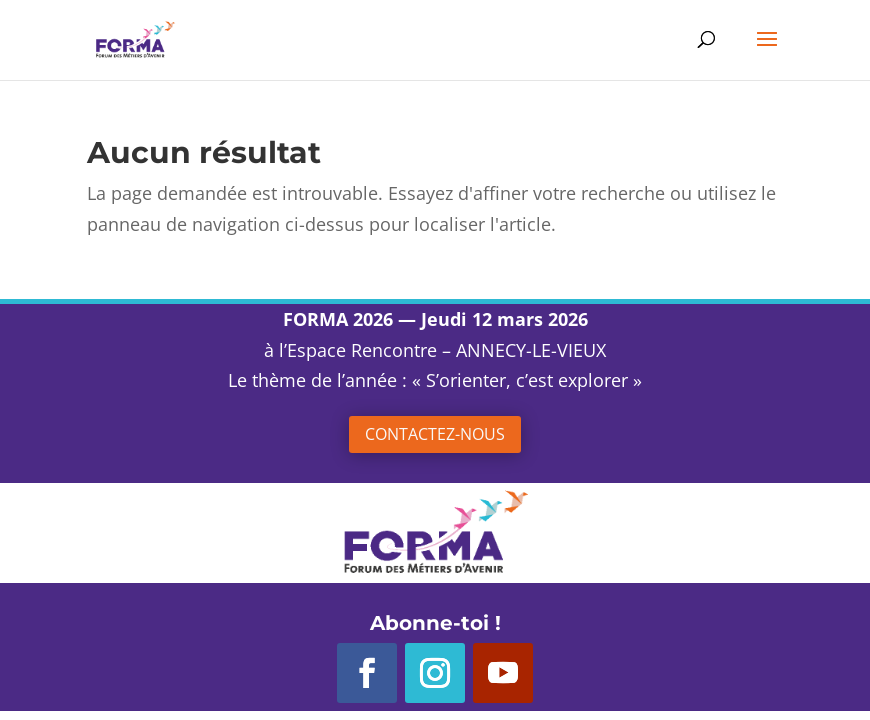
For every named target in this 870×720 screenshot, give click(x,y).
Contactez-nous (435, 434)
